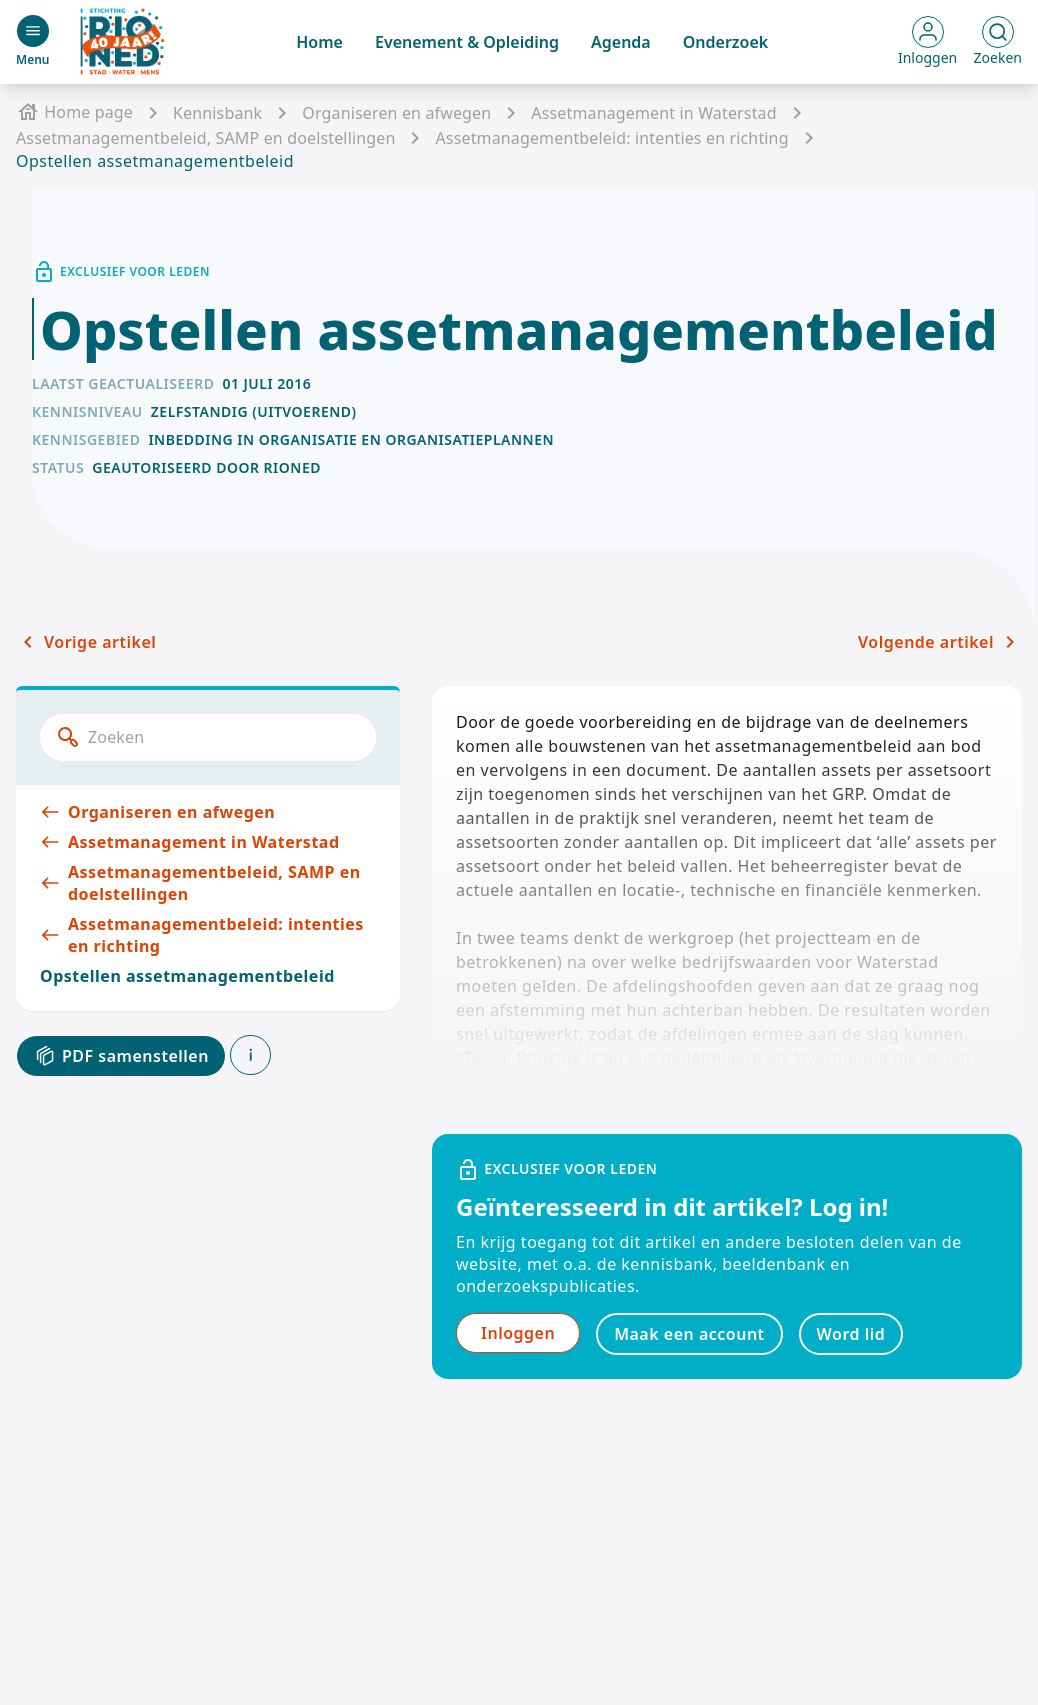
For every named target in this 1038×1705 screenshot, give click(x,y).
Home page (74, 112)
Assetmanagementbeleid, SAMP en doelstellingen (205, 138)
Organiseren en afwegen (396, 113)
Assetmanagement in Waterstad (653, 113)
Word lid (851, 1334)
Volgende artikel (940, 642)
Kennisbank (217, 113)
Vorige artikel (86, 642)
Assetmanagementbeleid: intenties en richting (611, 138)
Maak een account (689, 1334)
